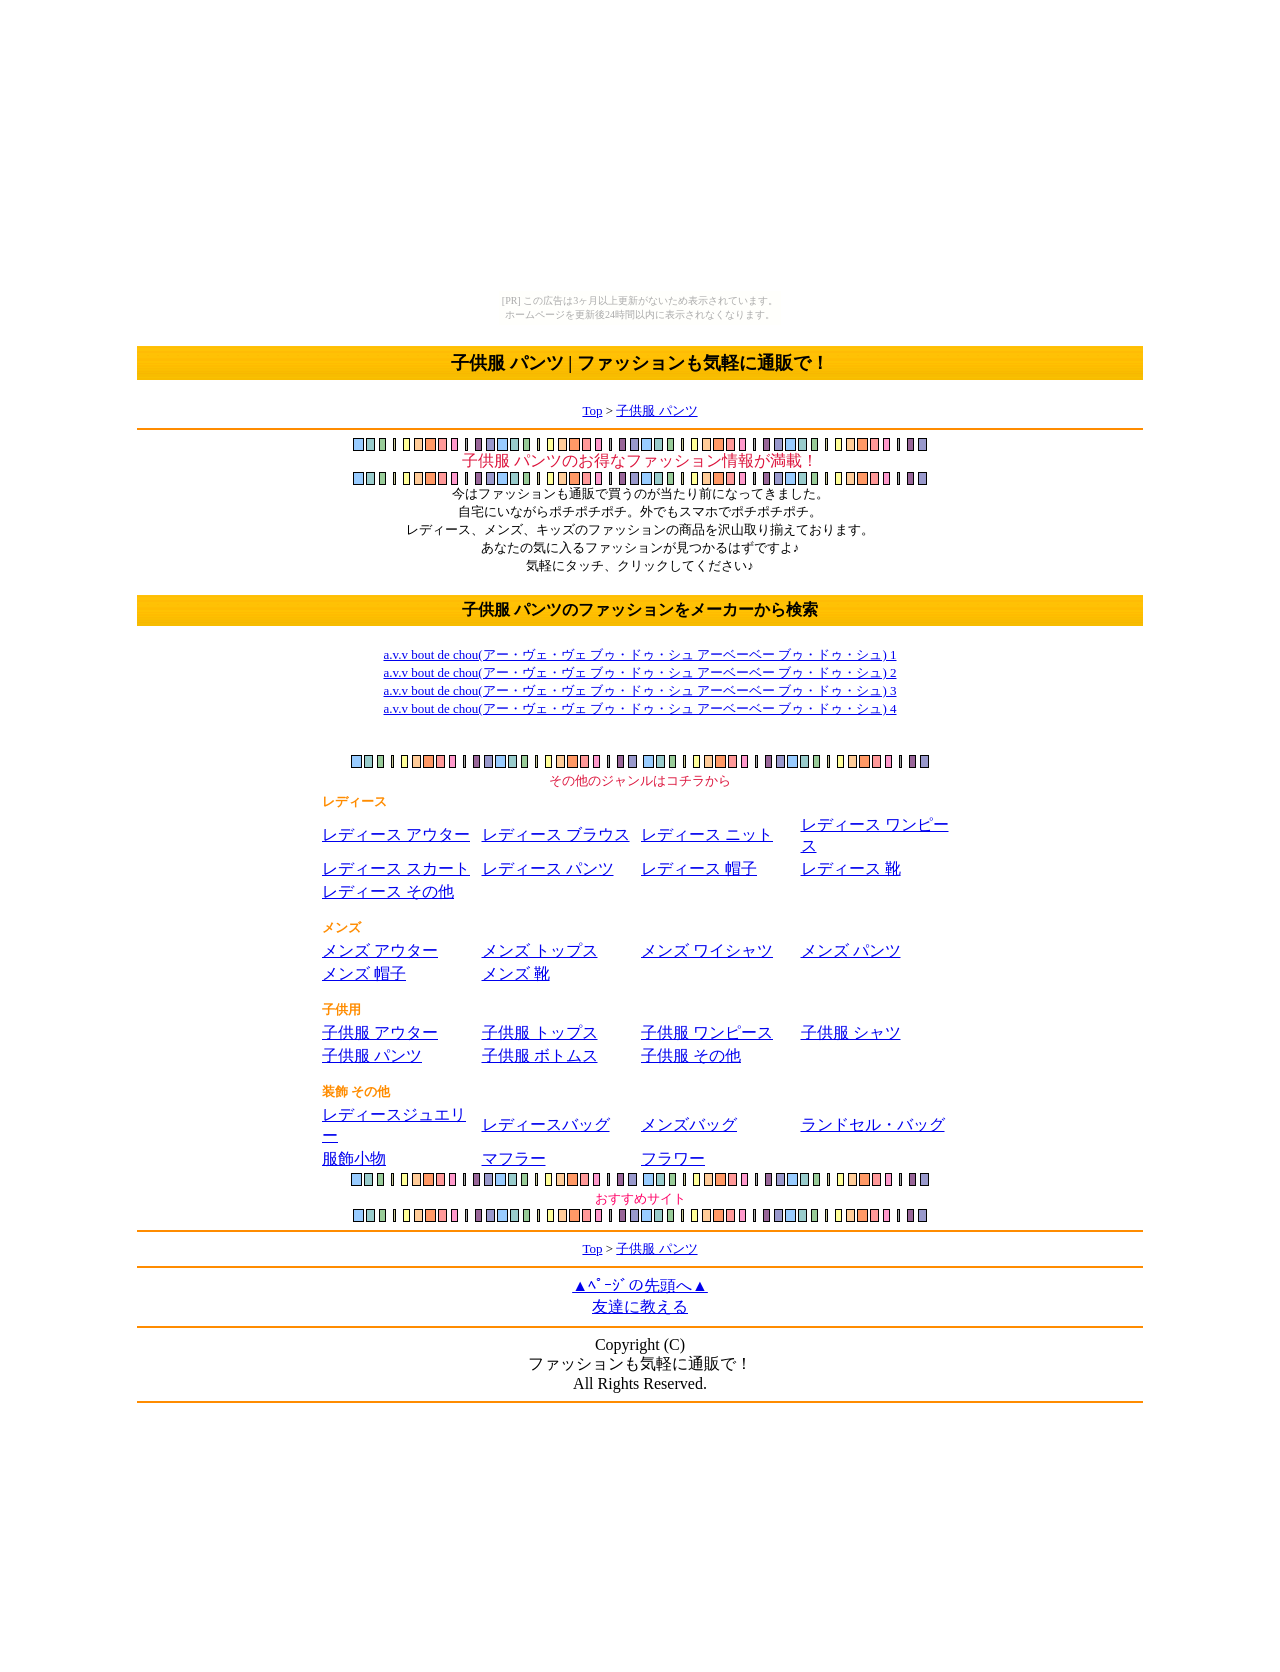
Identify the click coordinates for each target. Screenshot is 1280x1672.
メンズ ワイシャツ (707, 950)
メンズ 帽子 (364, 973)
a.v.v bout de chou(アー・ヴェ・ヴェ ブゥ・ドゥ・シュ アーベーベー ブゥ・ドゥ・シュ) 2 (640, 672)
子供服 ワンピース (707, 1032)
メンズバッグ (689, 1124)
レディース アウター (396, 834)
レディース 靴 (851, 868)
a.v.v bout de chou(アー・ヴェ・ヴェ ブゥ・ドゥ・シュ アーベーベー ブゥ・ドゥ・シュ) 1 (640, 654)
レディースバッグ (546, 1124)
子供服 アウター (380, 1032)
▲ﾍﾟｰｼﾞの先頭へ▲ (640, 1285)
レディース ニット (707, 834)
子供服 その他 (691, 1055)
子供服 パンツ (656, 410)
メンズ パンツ (851, 950)
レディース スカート (396, 868)
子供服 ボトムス (540, 1055)
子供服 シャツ (851, 1032)
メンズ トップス (540, 950)
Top (592, 410)
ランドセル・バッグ (873, 1124)
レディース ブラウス (556, 834)
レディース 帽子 (699, 868)
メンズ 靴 (516, 973)
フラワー (673, 1158)
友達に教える (640, 1306)
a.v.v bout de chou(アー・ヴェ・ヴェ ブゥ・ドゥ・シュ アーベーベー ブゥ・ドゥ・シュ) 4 (640, 708)
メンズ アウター (380, 950)
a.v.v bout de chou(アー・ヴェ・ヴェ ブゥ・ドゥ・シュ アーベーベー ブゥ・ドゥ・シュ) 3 (640, 690)
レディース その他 (388, 891)
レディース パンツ (548, 868)
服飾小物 (354, 1158)
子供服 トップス (540, 1032)
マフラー (514, 1158)
